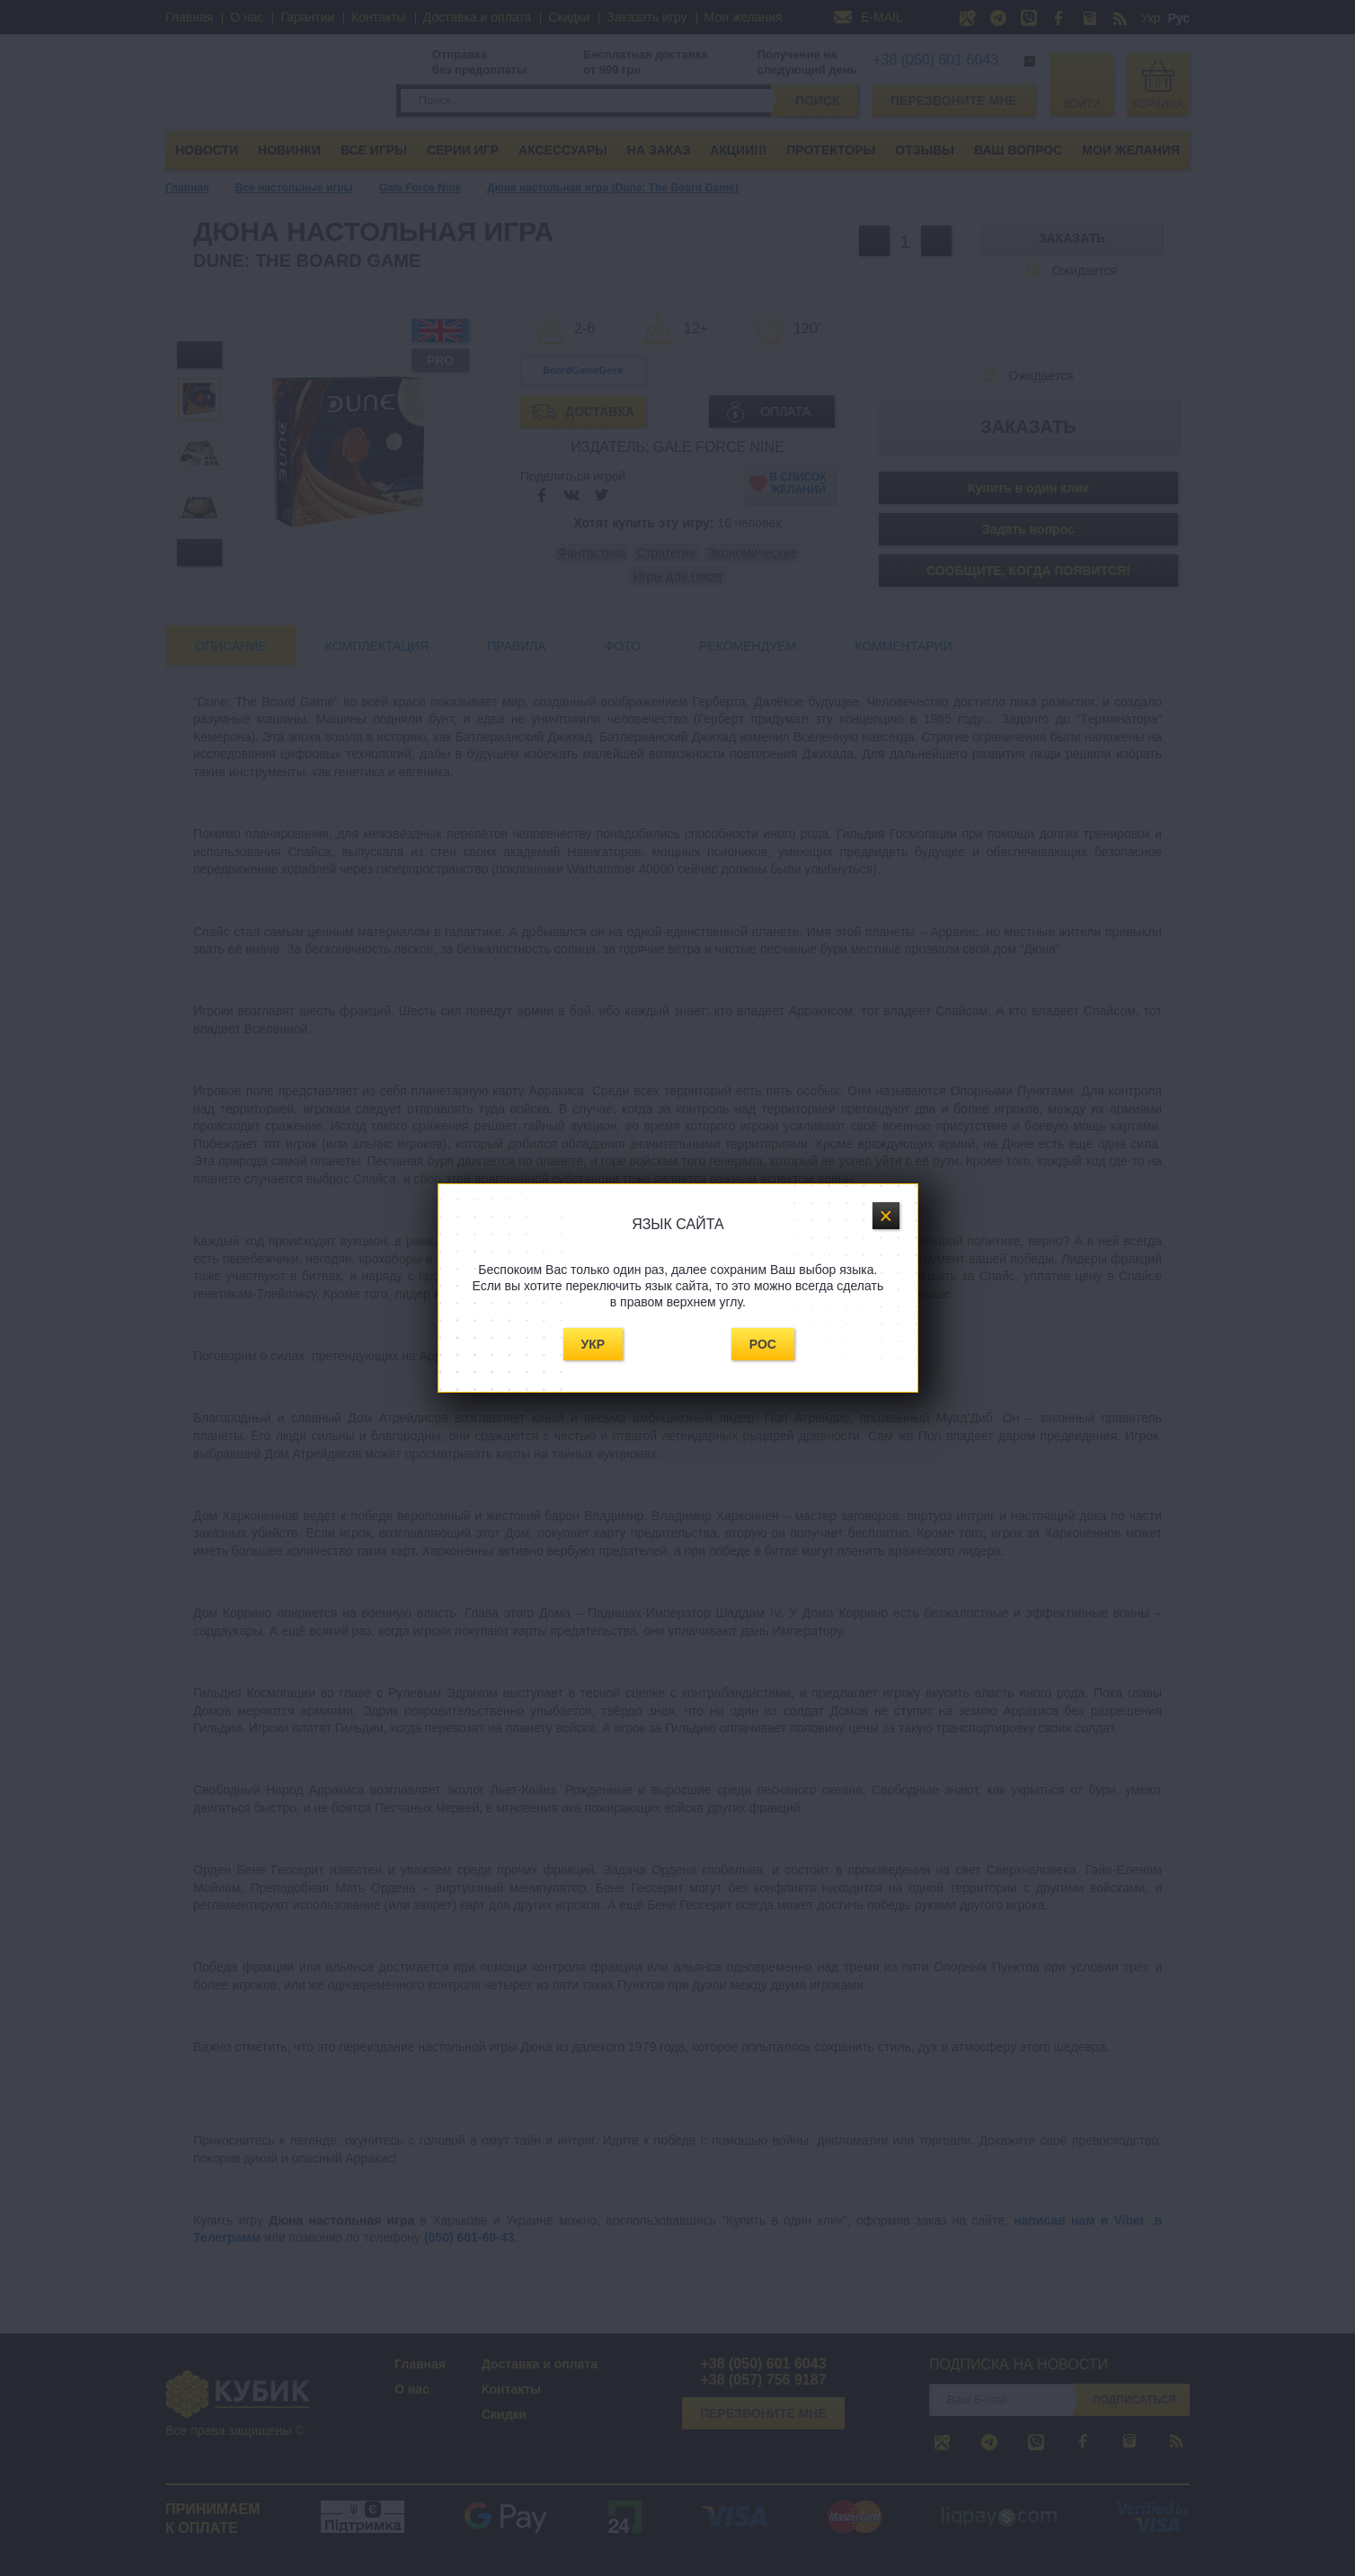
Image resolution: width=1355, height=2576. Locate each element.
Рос (762, 1344)
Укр (593, 1344)
